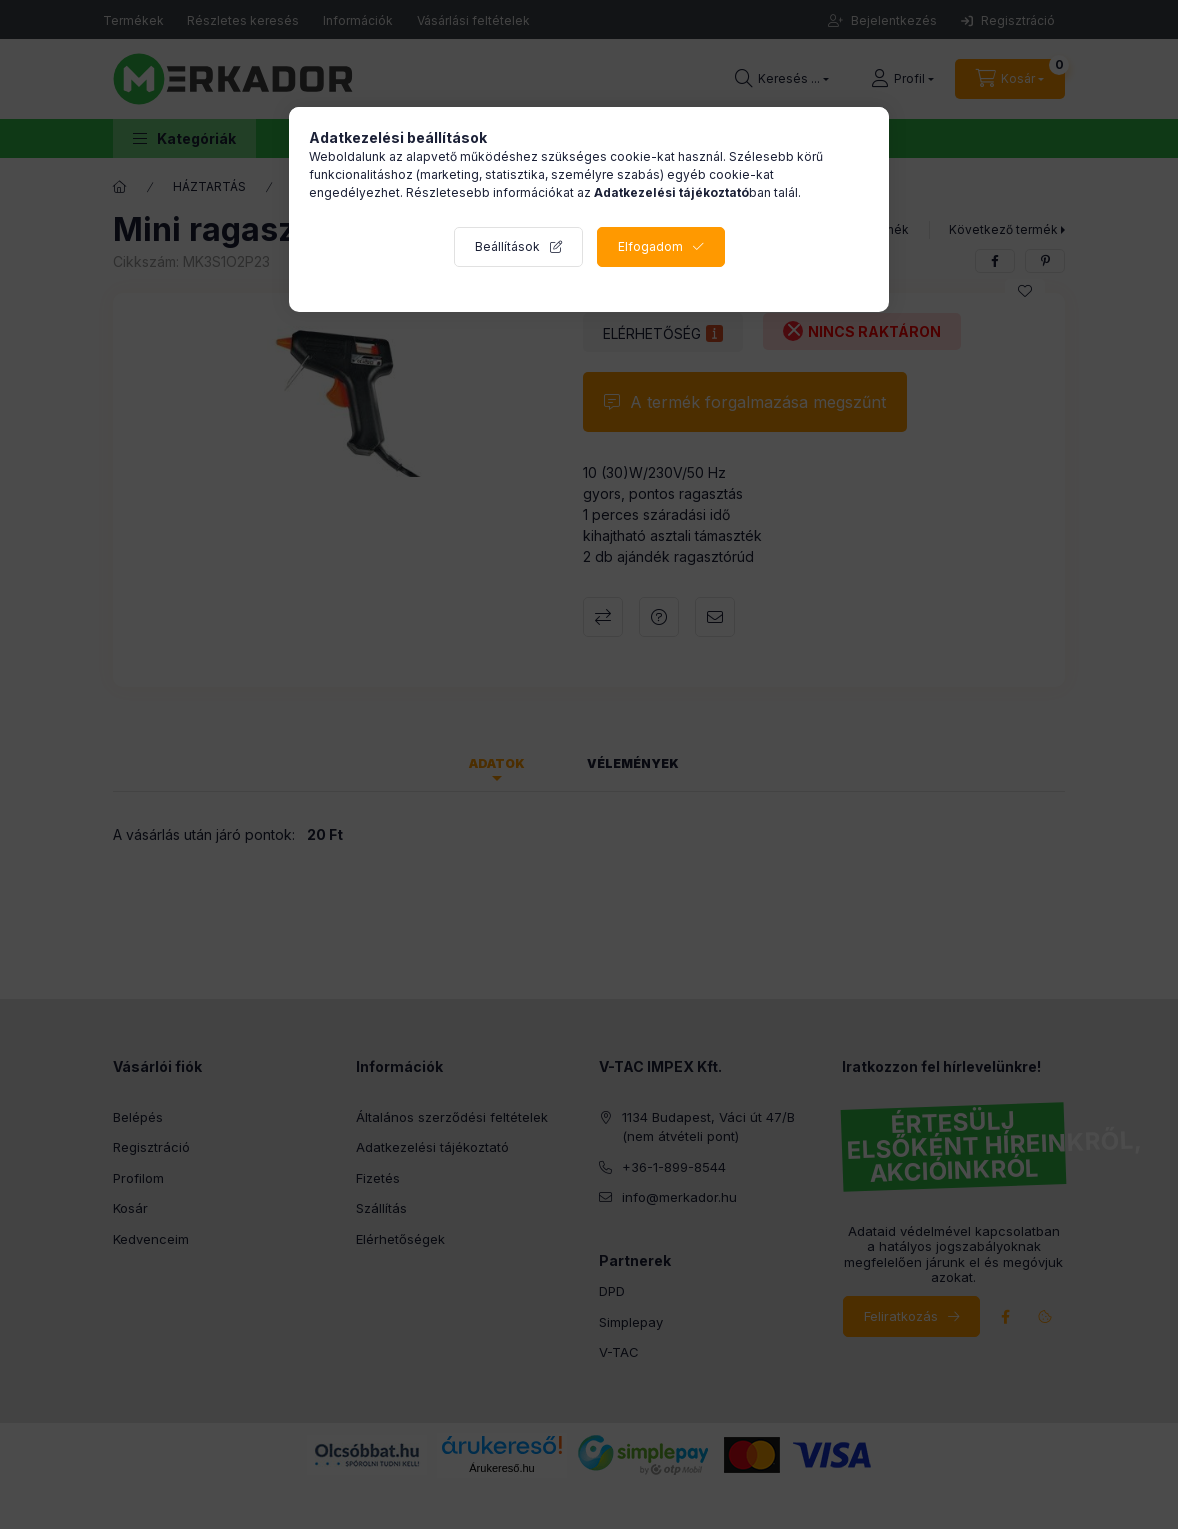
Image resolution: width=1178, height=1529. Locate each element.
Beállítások (507, 246)
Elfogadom (650, 246)
